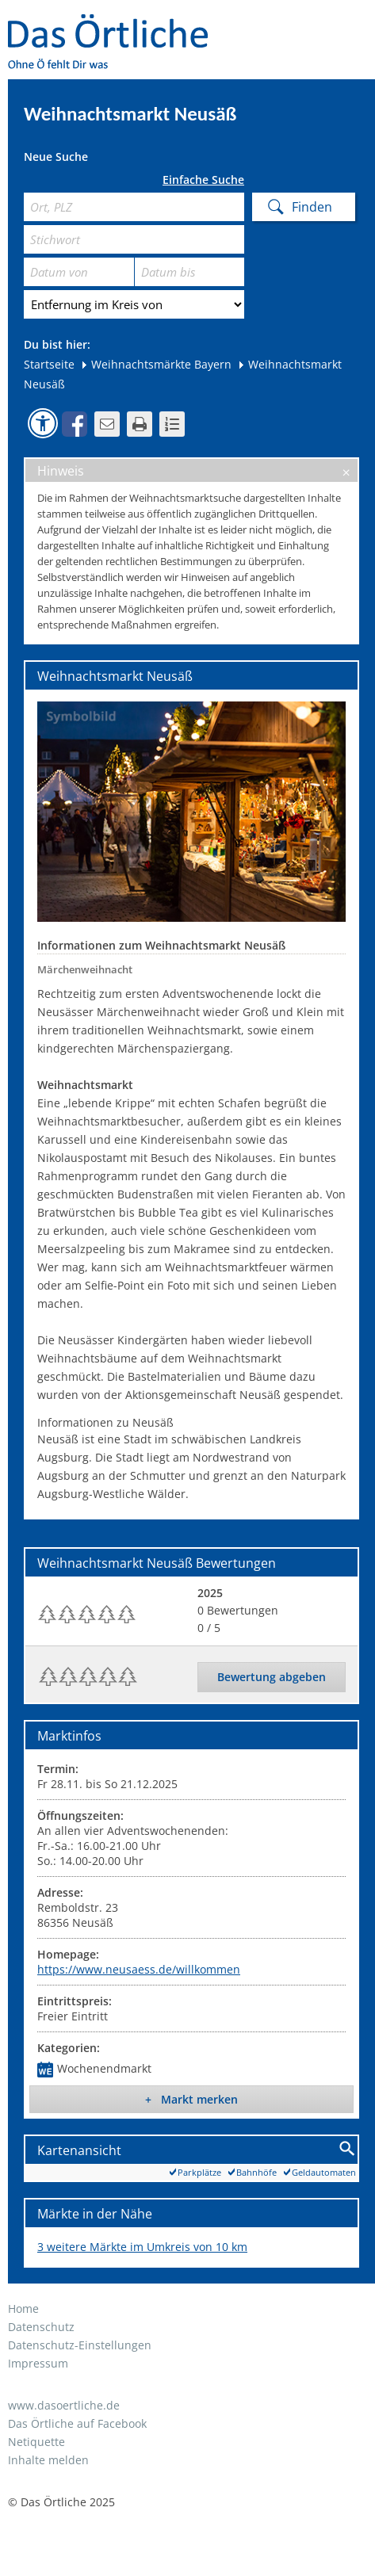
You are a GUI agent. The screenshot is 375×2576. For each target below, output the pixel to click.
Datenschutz (41, 2326)
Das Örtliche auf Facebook (77, 2423)
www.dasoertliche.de (64, 2405)
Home (23, 2308)
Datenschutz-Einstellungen (79, 2344)
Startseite (49, 364)
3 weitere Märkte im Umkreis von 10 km (142, 2246)
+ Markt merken (191, 2099)
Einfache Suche (203, 180)
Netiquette (36, 2441)
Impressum (38, 2363)
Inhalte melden (48, 2459)
